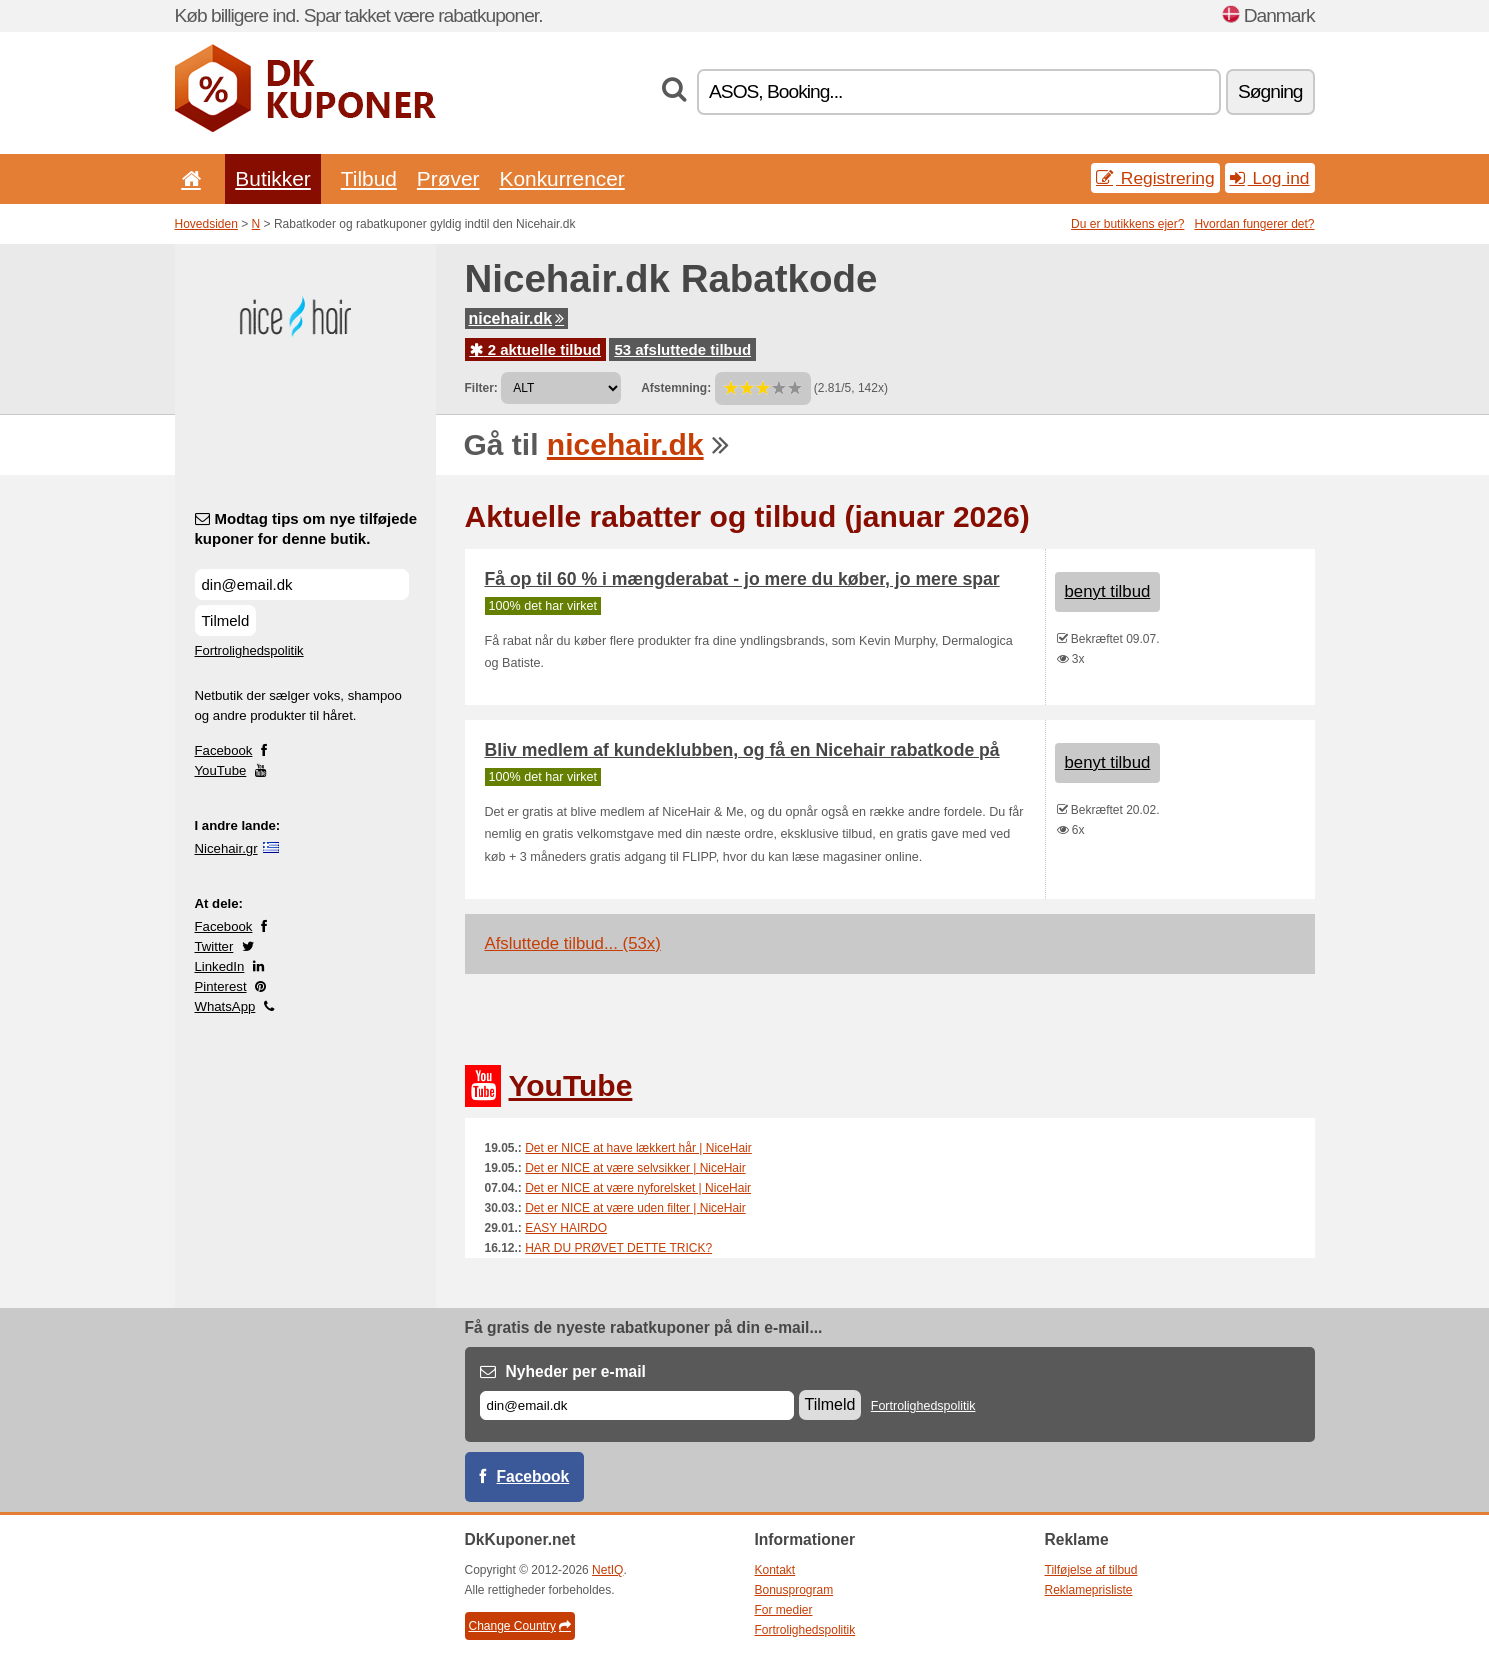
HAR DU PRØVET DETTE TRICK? (618, 1248)
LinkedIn (220, 966)
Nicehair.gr (226, 848)
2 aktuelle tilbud (536, 349)
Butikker (272, 178)
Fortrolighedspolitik (249, 650)
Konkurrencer (561, 178)
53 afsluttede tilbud (682, 349)
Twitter (214, 946)
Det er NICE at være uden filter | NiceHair (635, 1208)
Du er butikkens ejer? (1127, 224)
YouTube (221, 770)
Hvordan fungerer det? (1254, 224)
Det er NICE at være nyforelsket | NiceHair (638, 1188)
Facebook (224, 750)
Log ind (1270, 178)
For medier (784, 1610)
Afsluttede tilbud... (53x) (573, 943)
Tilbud (369, 178)
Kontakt (775, 1570)
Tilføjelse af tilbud (1091, 1570)
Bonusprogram (794, 1590)
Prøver (448, 178)
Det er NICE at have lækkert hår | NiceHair (638, 1148)
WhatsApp (225, 1006)
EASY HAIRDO (566, 1228)
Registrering (1155, 178)
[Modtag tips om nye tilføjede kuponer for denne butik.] (302, 584)
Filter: (481, 388)
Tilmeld (226, 620)
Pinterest (221, 986)
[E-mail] (637, 1405)
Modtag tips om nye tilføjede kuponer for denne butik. (306, 528)
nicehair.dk (517, 318)
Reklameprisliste (1089, 1590)
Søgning (1270, 91)
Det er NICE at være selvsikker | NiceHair (635, 1168)
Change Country (520, 1626)
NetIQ (607, 1570)
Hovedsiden (206, 224)
